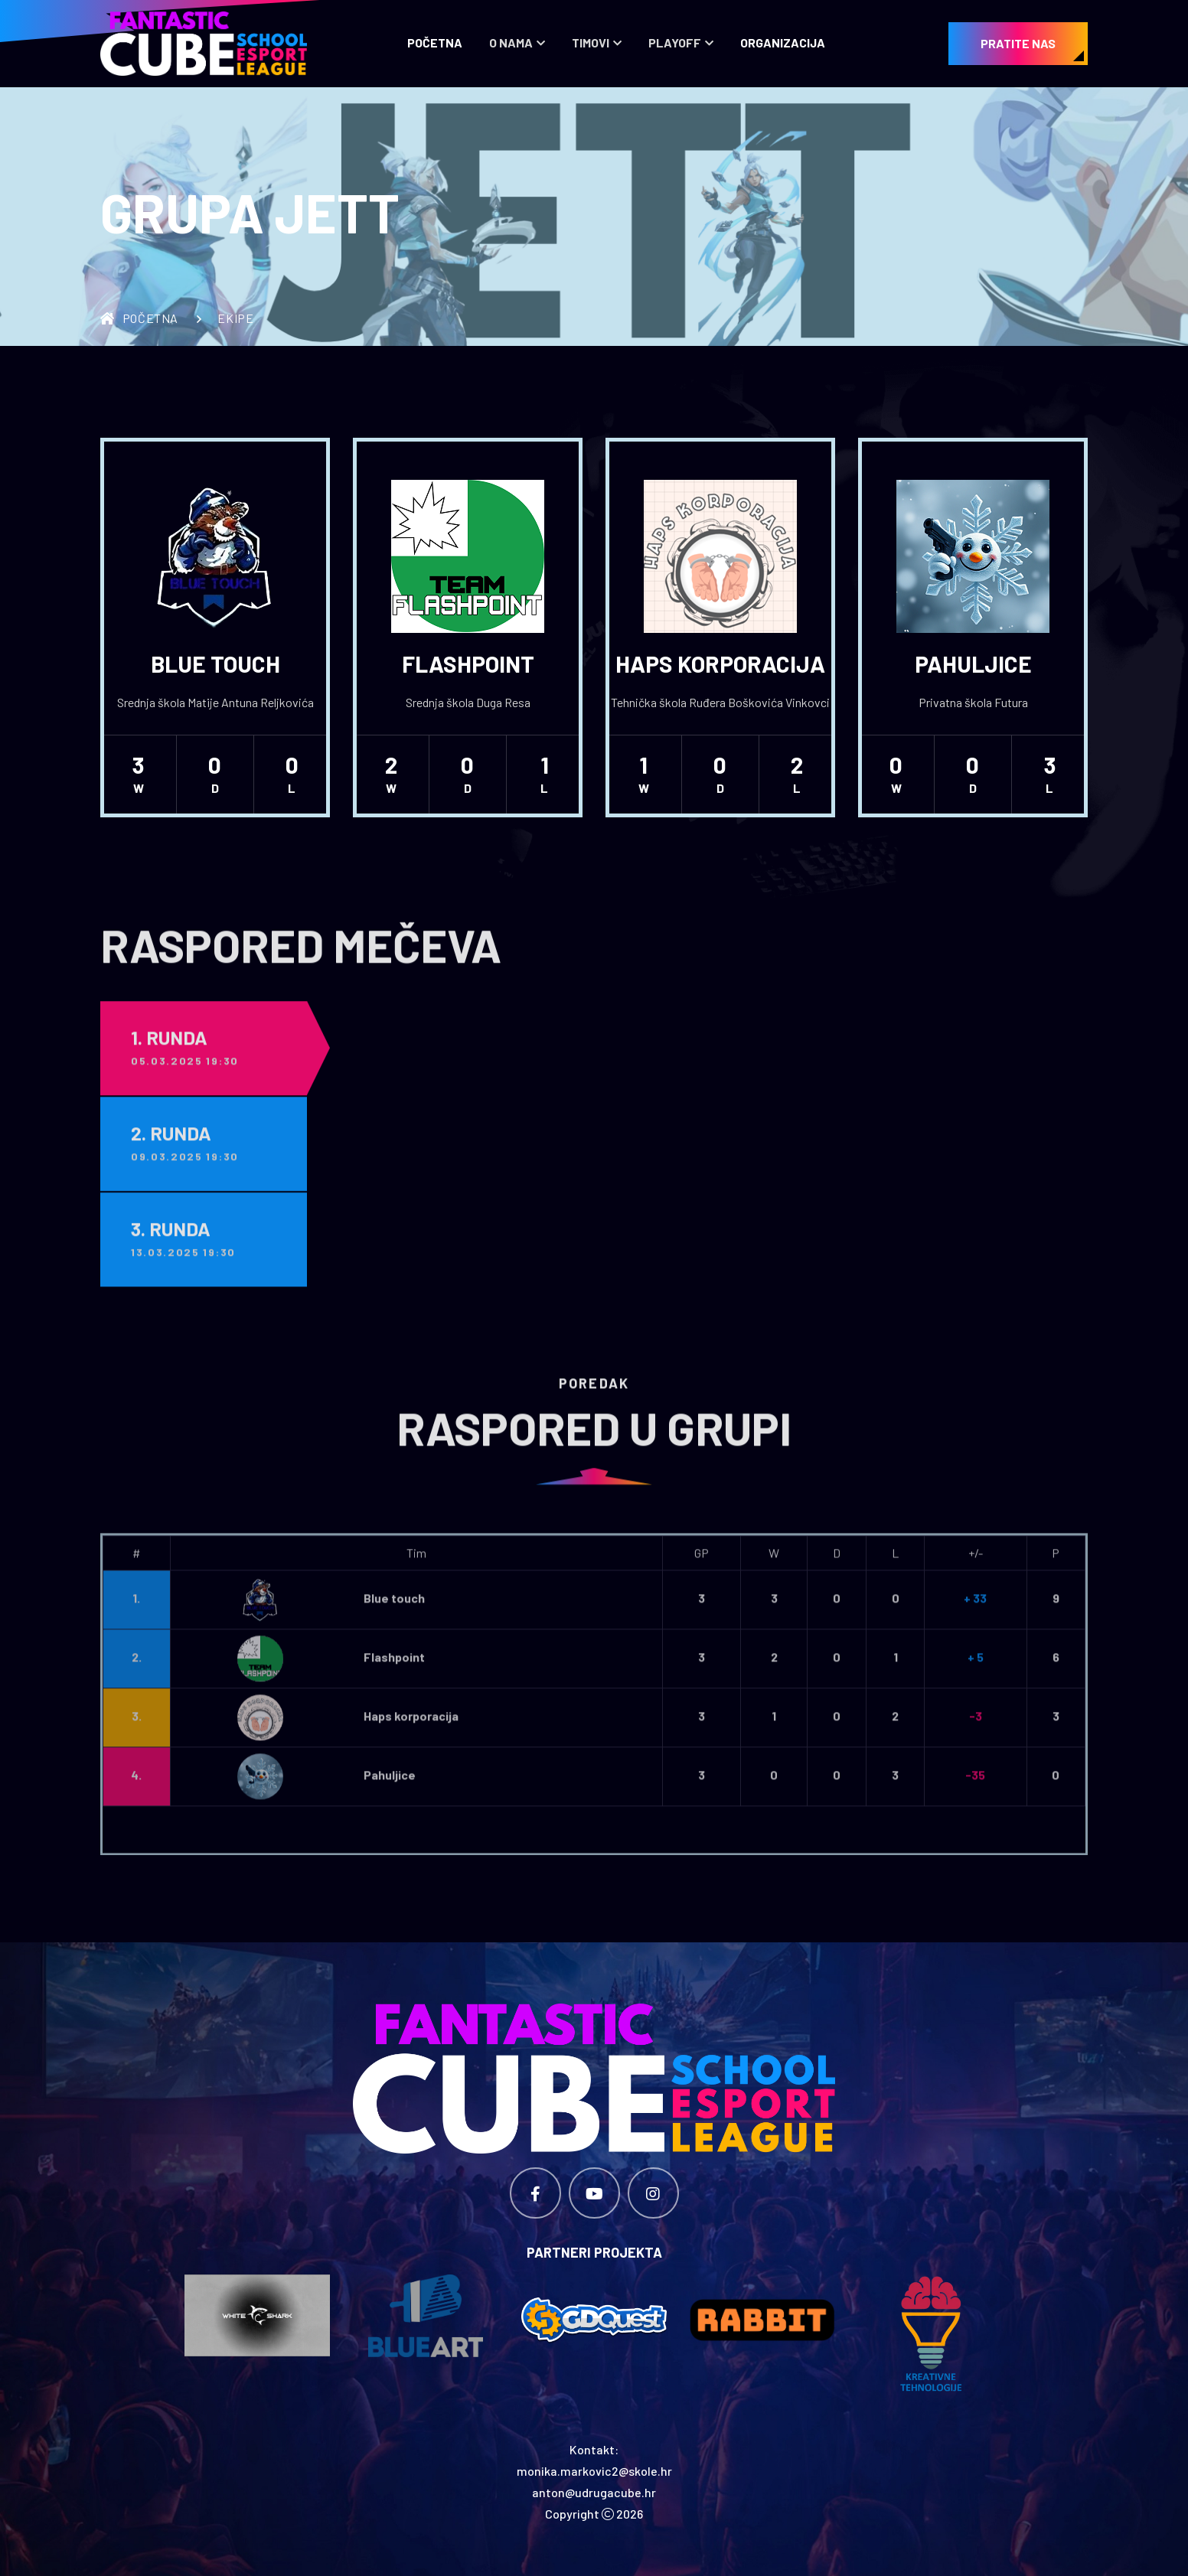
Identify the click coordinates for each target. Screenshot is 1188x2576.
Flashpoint (468, 663)
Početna (434, 42)
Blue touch (215, 663)
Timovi (590, 42)
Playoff (674, 42)
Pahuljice (973, 663)
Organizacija (782, 42)
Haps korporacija (720, 663)
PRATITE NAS (1018, 43)
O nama (511, 42)
